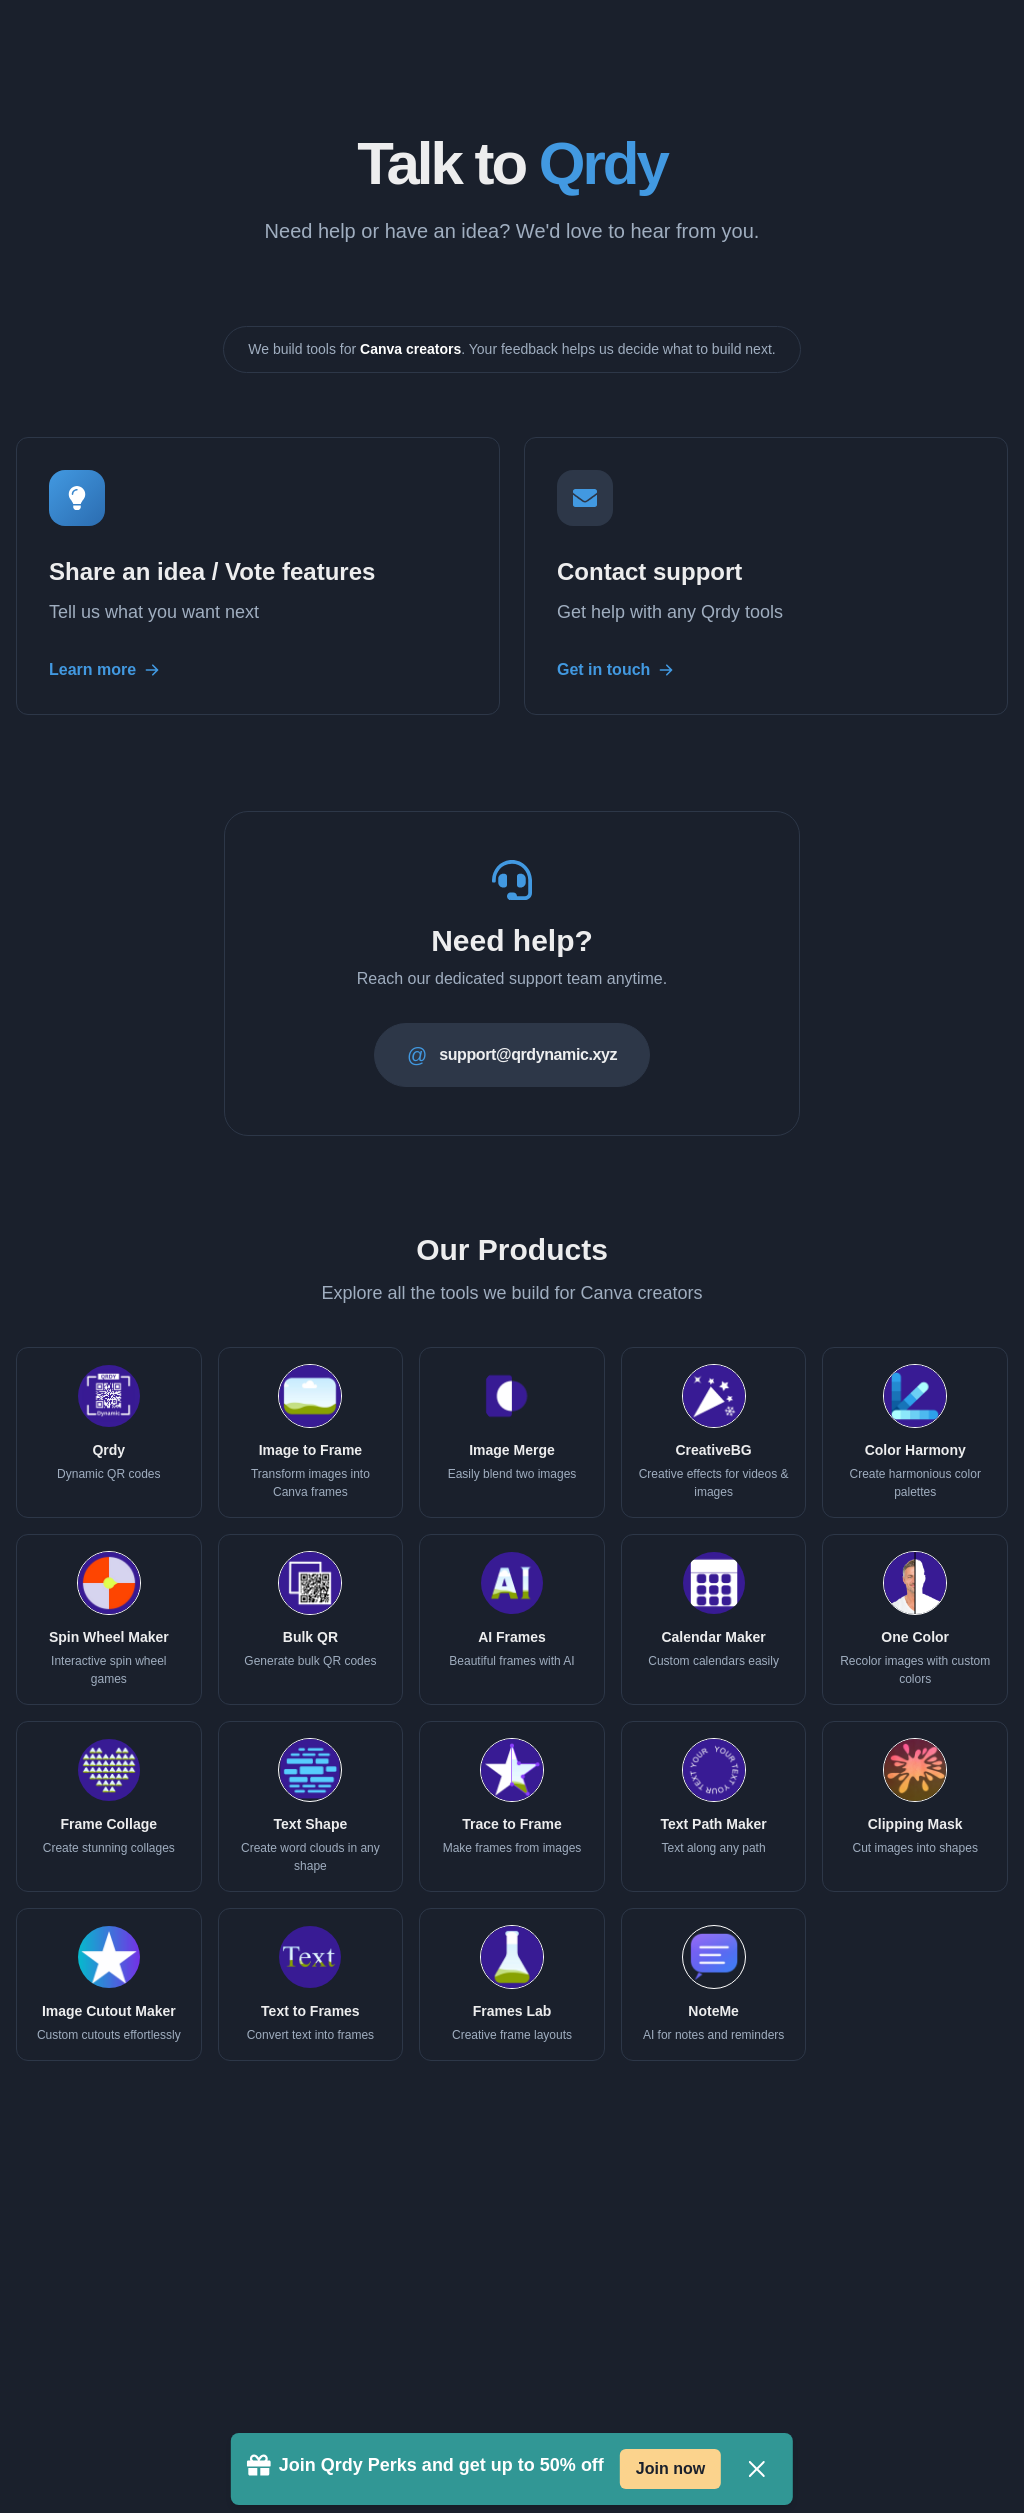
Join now (670, 2468)
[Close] (757, 2469)
